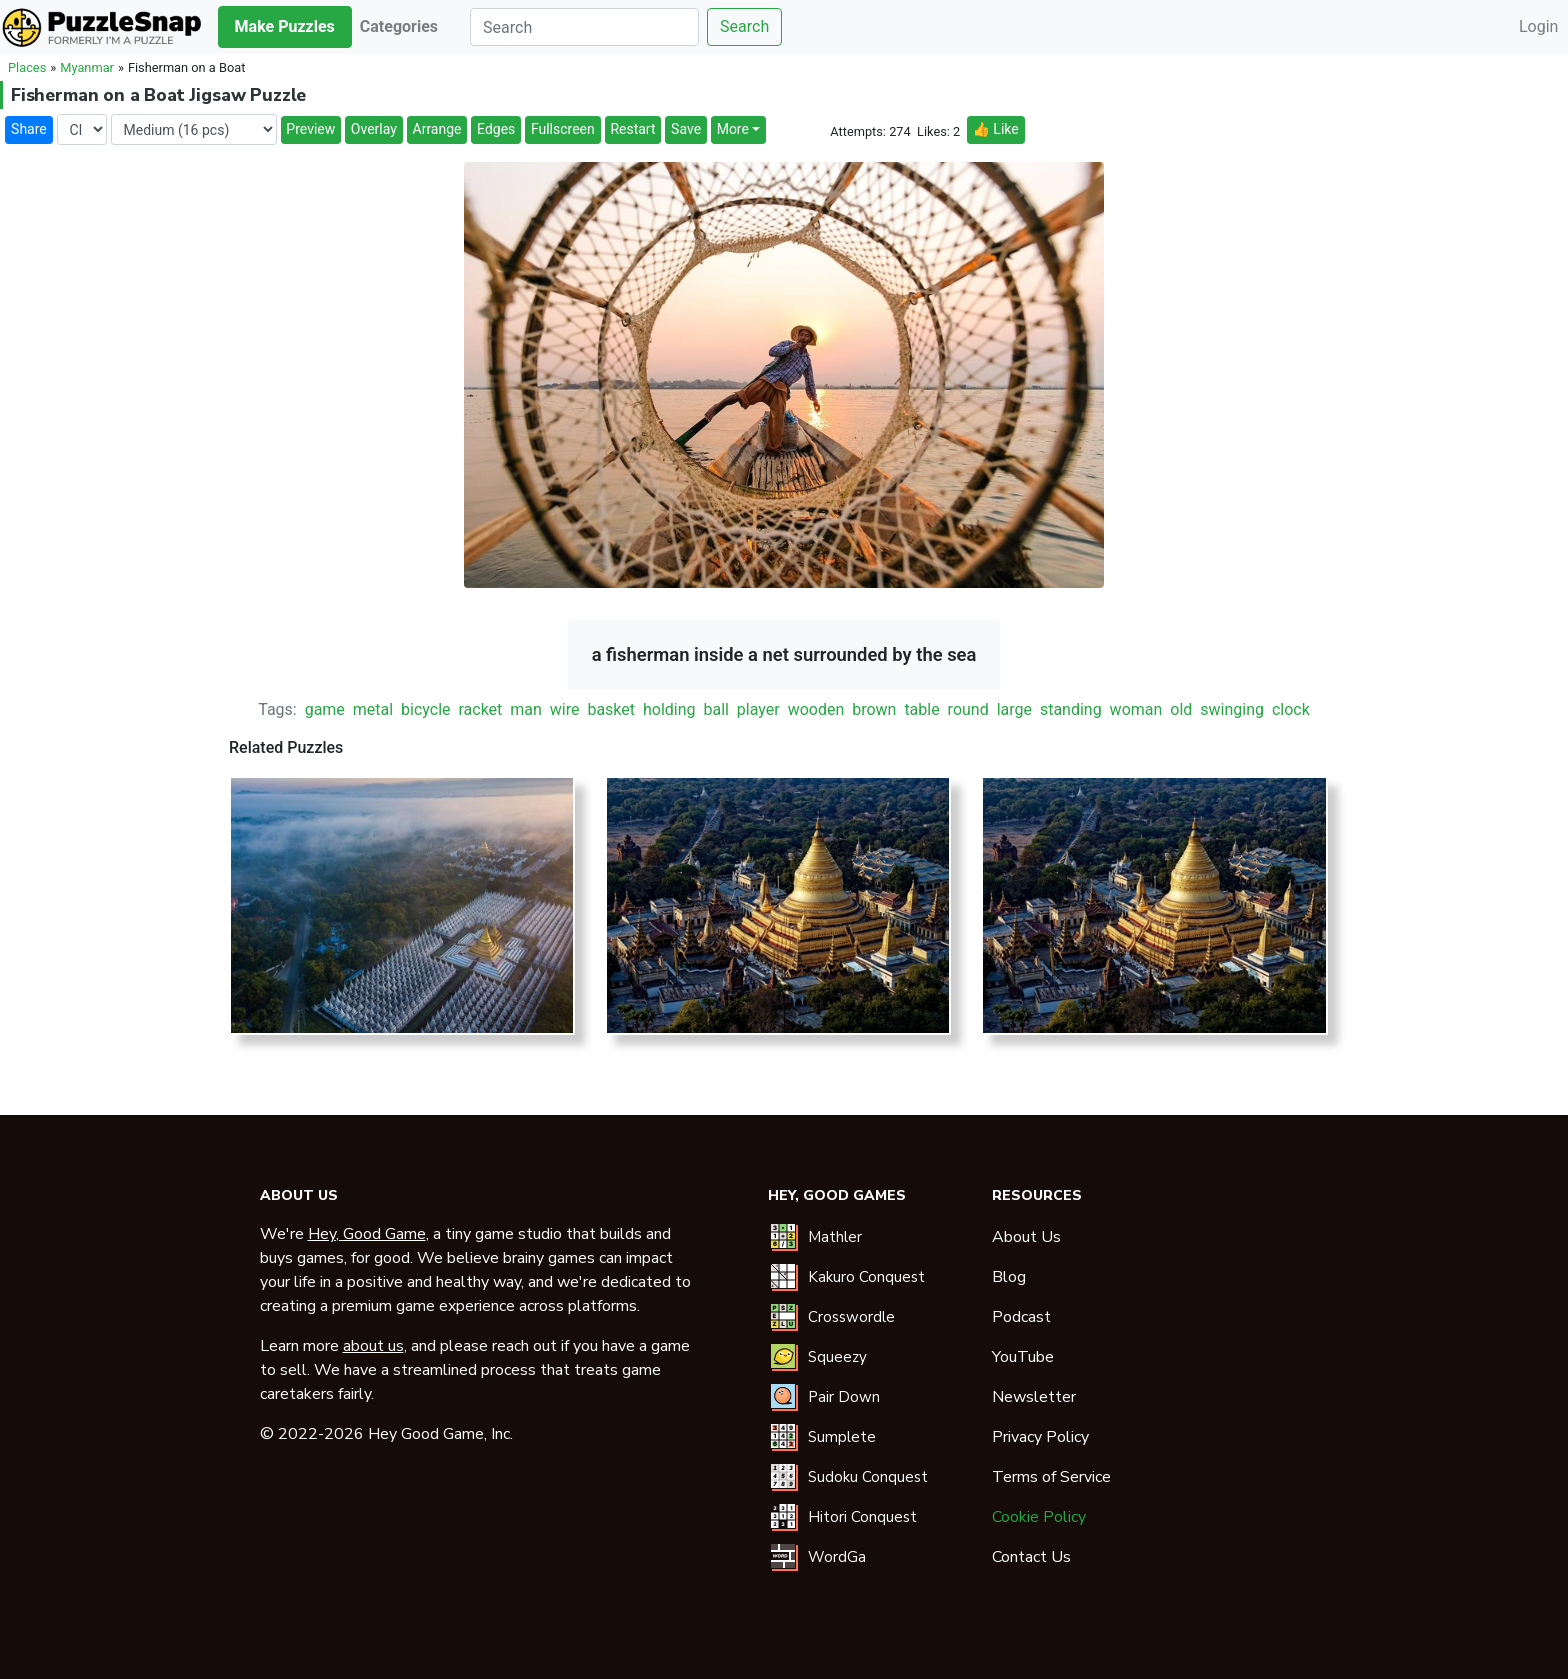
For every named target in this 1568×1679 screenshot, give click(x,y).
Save (686, 129)
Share (29, 129)
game (325, 709)
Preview (310, 129)
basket (611, 709)
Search (744, 26)
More (733, 129)
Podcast (1021, 1317)
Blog (1009, 1277)
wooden (816, 709)
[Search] (584, 27)
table (921, 709)
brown (874, 709)
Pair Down (844, 1397)
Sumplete (842, 1437)
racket (480, 709)
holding (669, 709)
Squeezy (837, 1357)
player (758, 709)
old (1181, 709)
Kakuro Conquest (866, 1277)
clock (1291, 709)
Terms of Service (1051, 1477)
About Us (1026, 1237)
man (526, 709)
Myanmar (87, 67)
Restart (632, 129)
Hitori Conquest (862, 1517)
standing (1071, 709)
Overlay (374, 129)
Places (27, 67)
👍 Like (995, 129)
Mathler (835, 1237)
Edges (496, 129)
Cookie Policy (1039, 1517)
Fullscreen (563, 129)
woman (1136, 709)
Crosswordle (851, 1317)
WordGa (837, 1557)
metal (373, 709)
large (1014, 709)
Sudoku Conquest (868, 1477)
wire (565, 709)
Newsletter (1034, 1397)
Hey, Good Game (367, 1234)
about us (373, 1346)
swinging (1232, 709)
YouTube (1023, 1357)
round (968, 709)
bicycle (425, 709)
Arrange (437, 129)
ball (715, 709)
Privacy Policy (1040, 1437)
